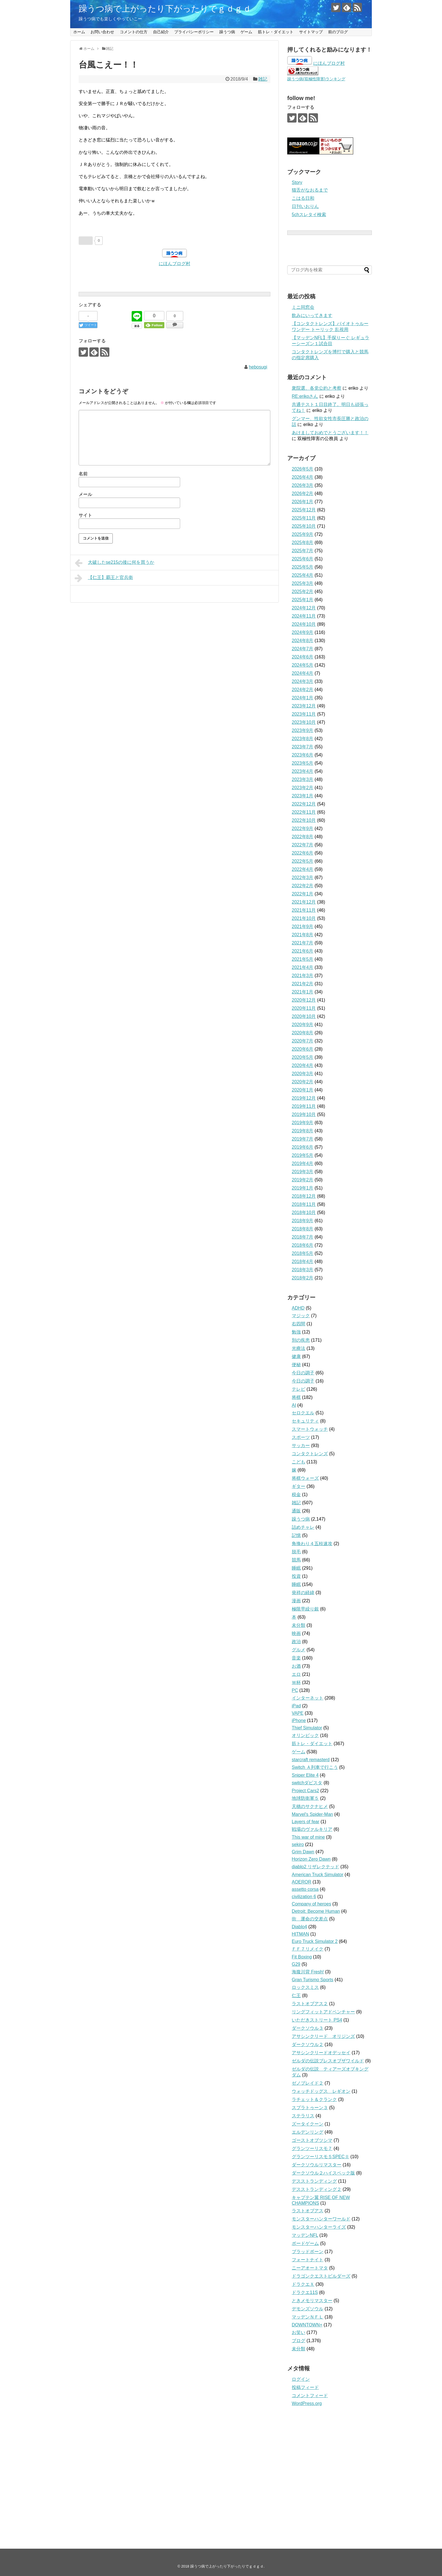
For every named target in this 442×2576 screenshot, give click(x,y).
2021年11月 (304, 910)
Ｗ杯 (296, 1682)
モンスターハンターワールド (321, 2218)
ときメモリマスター (312, 2300)
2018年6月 (302, 1245)
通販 (296, 1510)
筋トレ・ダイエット (275, 32)
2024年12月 (304, 607)
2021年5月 (302, 959)
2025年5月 (302, 567)
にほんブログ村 (174, 263)
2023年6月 (302, 755)
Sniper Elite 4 (305, 1775)
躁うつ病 (227, 32)
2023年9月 (302, 730)
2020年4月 (302, 1065)
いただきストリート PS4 (317, 2020)
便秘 (296, 1364)
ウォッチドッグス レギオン (321, 2091)
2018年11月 (304, 1204)
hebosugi (258, 367)
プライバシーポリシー (194, 32)
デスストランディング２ (316, 2189)
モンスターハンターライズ (319, 2227)
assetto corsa (305, 1889)
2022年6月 (302, 853)
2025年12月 (304, 509)
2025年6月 (302, 558)
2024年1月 (302, 697)
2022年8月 (302, 836)
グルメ (298, 1649)
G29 (296, 1964)
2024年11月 (304, 616)
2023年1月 (302, 795)
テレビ (298, 1389)
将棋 (296, 1397)
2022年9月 (302, 828)
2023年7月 (302, 746)
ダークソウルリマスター (316, 2164)
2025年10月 (304, 526)
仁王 (296, 1995)
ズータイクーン (307, 2124)
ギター (298, 1486)
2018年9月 (302, 1220)
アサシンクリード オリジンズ (323, 2036)
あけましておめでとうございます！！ (330, 432)
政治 (296, 1641)
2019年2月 (302, 1179)
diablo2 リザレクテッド (315, 1866)
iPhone (299, 1720)
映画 (296, 1633)
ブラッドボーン (307, 2251)
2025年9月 (302, 534)
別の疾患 (301, 1340)
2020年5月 (302, 1057)
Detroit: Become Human (316, 1911)
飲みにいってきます (312, 315)
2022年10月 (304, 820)
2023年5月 (302, 763)
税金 (296, 1494)
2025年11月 (304, 518)
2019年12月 (304, 1098)
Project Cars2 (305, 1790)
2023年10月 (304, 722)
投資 (296, 1576)
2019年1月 (302, 1188)
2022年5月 (302, 861)
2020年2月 (302, 1081)
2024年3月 (302, 681)
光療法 (298, 1348)
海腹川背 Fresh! (308, 1971)
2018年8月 (302, 1228)
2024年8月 (302, 640)
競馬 (296, 1559)
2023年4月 (302, 771)
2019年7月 (302, 1139)
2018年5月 (302, 1253)
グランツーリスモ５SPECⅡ (320, 2156)
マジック (301, 1315)
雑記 (262, 79)
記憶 (296, 1535)
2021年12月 (304, 902)
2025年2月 (302, 591)
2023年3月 (302, 779)
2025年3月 (302, 583)
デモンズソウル (307, 2308)
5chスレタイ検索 (309, 214)
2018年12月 (304, 1196)
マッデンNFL (305, 2235)
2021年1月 (302, 991)
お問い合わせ (102, 32)
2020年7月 (302, 1041)
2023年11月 (304, 714)
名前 (83, 473)
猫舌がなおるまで (310, 190)
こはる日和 (303, 198)
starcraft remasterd (311, 1759)
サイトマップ (311, 32)
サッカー (301, 1445)
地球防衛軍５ (305, 1798)
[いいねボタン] (86, 240)
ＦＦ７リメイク (307, 1949)
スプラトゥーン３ (310, 2107)
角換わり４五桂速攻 (312, 1543)
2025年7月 (302, 550)
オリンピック (305, 1735)
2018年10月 (304, 1212)
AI (294, 1405)
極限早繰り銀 (305, 1609)
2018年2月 (302, 1277)
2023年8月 (302, 738)
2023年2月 (302, 787)
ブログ (298, 2340)
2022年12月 (304, 804)
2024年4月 (302, 673)
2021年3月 (302, 975)
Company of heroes (311, 1904)
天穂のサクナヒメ (310, 1806)
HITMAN (300, 1934)
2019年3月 (302, 1171)
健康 (296, 1356)
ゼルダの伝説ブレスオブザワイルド (328, 2060)
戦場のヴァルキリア (312, 1829)
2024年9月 (302, 632)
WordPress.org (307, 2403)
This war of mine (308, 1837)
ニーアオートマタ (310, 2268)
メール (85, 494)
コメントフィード (310, 2395)
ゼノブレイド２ (307, 2083)
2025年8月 (302, 542)
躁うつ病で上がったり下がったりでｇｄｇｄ (165, 8)
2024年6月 (302, 656)
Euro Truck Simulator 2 (315, 1941)
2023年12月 (304, 706)
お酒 (296, 1666)
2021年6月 (302, 951)
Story (297, 182)
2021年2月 (302, 983)
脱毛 (296, 1551)
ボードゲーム (305, 2243)
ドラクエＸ (303, 2284)
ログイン (301, 2379)
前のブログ (338, 32)
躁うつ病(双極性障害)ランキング (316, 79)
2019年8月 (302, 1130)
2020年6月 (302, 1049)
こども (298, 1461)
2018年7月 (302, 1237)
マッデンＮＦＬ (307, 2317)
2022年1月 (302, 893)
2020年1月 (302, 1090)
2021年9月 (302, 926)
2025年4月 (302, 575)
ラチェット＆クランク (314, 2099)
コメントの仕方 (133, 32)
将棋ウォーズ (305, 1478)
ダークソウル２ (307, 2044)
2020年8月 (302, 1032)
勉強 (296, 1332)
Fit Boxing (302, 1956)
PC (295, 1690)
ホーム (79, 32)
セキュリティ (305, 1421)
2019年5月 (302, 1155)
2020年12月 (304, 1000)
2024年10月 (304, 624)
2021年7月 (302, 942)
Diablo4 (299, 1926)
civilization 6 (304, 1896)
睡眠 (296, 1568)
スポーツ (301, 1437)
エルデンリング (307, 2132)
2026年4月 (302, 477)
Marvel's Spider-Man (312, 1814)
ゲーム (246, 32)
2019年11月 (304, 1106)
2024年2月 (302, 689)
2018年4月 (302, 1261)
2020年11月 (304, 1008)
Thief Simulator (307, 1727)
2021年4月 (302, 967)
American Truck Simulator (317, 1874)
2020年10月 (304, 1016)
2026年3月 (302, 485)
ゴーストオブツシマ (312, 2140)
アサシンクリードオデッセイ (321, 2052)
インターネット (307, 1698)
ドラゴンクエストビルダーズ (321, 2276)
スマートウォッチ (310, 1429)
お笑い (298, 2332)
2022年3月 (302, 877)
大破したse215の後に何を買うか (114, 562)
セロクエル (303, 1412)
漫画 (296, 1600)
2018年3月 (302, 1269)
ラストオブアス (307, 2210)
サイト (85, 515)
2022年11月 (304, 812)
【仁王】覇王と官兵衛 (104, 578)
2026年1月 (302, 501)
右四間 (298, 1323)
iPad (296, 1705)
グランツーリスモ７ (312, 2148)
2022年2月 (302, 885)
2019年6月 (302, 1147)
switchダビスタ (307, 1782)
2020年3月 (302, 1073)
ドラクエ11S (305, 2292)
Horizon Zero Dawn (311, 1859)
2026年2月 (302, 493)
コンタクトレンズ (310, 1453)
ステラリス (303, 2115)
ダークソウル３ (307, 2028)
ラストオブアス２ (310, 2003)
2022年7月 (302, 844)
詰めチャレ (303, 1527)
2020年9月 (302, 1024)
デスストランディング (314, 2181)
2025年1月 (302, 599)
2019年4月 (302, 1163)
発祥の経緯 (303, 1592)
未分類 (298, 1625)
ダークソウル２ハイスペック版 (323, 2173)
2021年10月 (304, 918)
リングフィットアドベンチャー (323, 2011)
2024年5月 (302, 665)
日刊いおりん (305, 206)
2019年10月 (304, 1114)
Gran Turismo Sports (312, 1979)
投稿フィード (305, 2387)
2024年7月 (302, 648)
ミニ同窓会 (303, 307)
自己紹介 (161, 32)
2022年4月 (302, 869)
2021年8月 (302, 934)
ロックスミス (305, 1987)
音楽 (296, 1658)
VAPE (298, 1713)
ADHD (298, 1308)
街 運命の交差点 (310, 1918)
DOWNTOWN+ (307, 2324)
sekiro (298, 1844)
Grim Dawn (303, 1851)
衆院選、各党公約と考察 (316, 388)
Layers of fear (305, 1821)
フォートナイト (307, 2259)
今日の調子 (303, 1372)
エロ (296, 1674)
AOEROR (301, 1882)
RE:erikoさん (305, 396)
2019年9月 (302, 1122)
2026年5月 (302, 469)
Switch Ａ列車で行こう (315, 1767)
